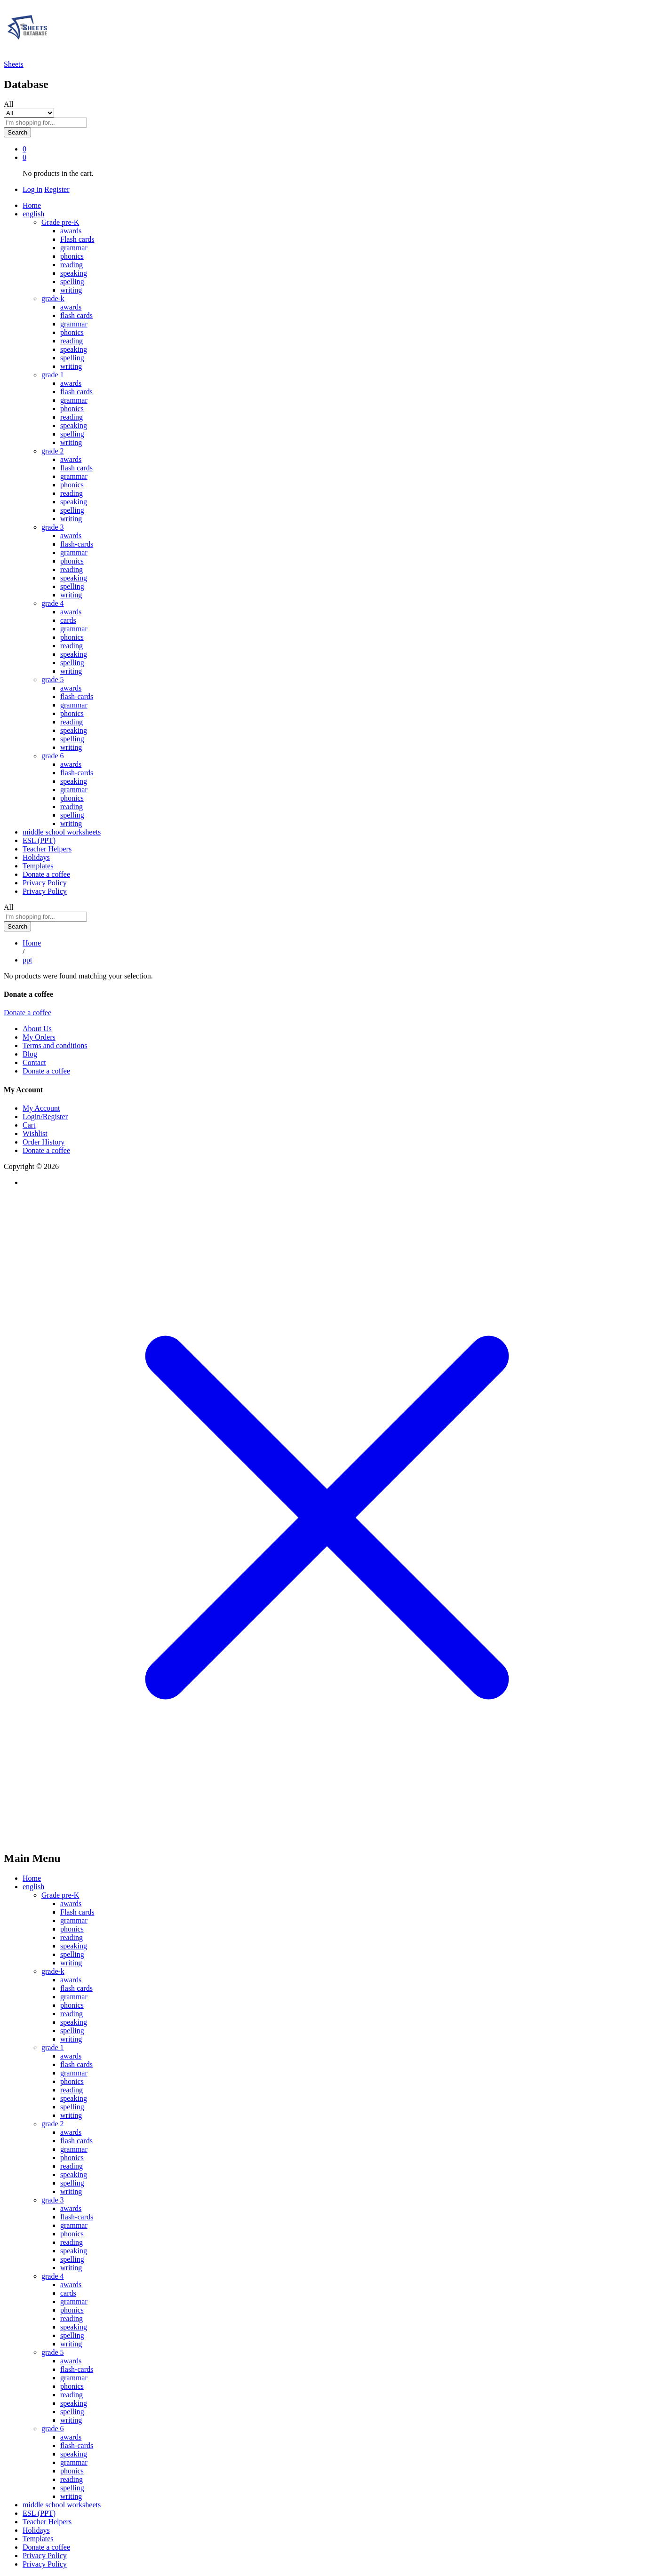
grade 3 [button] (52, 527)
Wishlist (35, 1133)
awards (70, 231)
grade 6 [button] (52, 756)
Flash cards (77, 239)
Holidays (36, 857)
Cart (29, 1125)
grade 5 (52, 2352)
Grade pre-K (60, 1895)
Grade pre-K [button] (60, 222)
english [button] (33, 214)
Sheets (14, 64)
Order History (43, 1142)
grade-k (52, 1971)
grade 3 (52, 2200)
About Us (37, 1029)
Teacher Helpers (47, 849)
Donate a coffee (46, 874)
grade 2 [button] (52, 451)
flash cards (76, 315)
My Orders (39, 1037)
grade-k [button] (52, 298)
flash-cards (76, 544)
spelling (72, 282)
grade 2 (52, 2124)
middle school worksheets (62, 832)
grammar (74, 248)
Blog (30, 1054)
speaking (73, 273)
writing (71, 290)
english (33, 1887)
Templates (38, 866)
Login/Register (45, 1117)
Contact (34, 1062)
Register (56, 189)
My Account (41, 1108)
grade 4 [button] (52, 603)
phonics (72, 256)
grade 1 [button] (52, 375)
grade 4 (52, 2276)
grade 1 (52, 2047)
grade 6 (52, 2429)
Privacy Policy (45, 883)
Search (17, 132)
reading (71, 265)
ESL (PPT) (39, 840)
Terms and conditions (55, 1045)
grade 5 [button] (52, 680)
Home (32, 205)
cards (68, 620)
